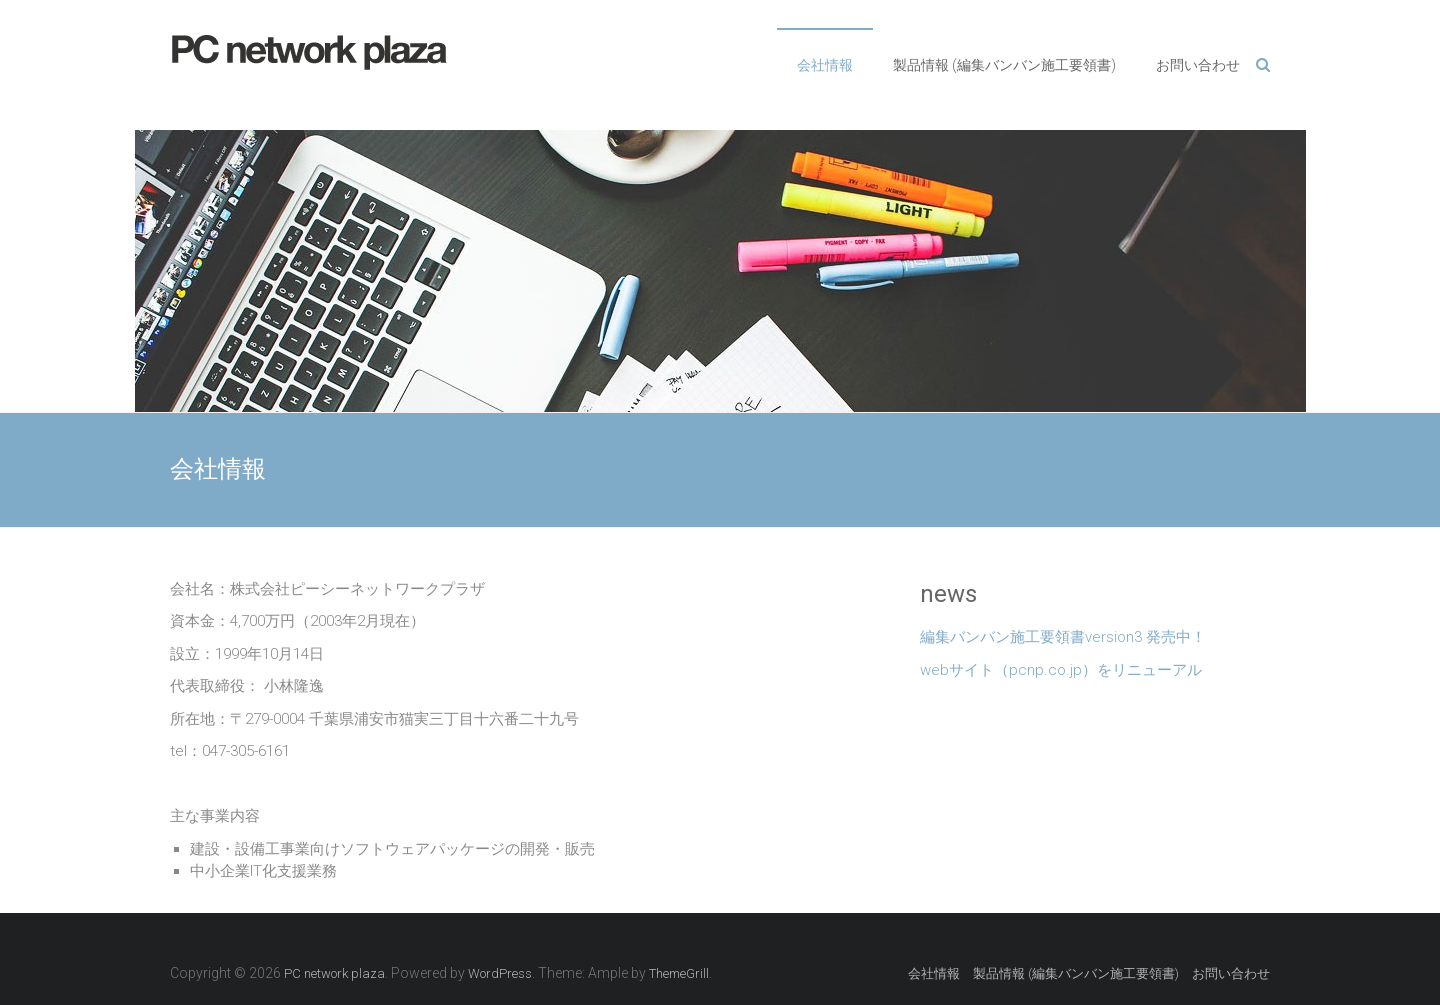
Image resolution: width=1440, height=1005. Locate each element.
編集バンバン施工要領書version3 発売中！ (1063, 637)
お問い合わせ (1198, 65)
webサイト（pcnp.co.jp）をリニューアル (1061, 670)
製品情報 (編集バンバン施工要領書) (1004, 65)
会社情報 (825, 65)
